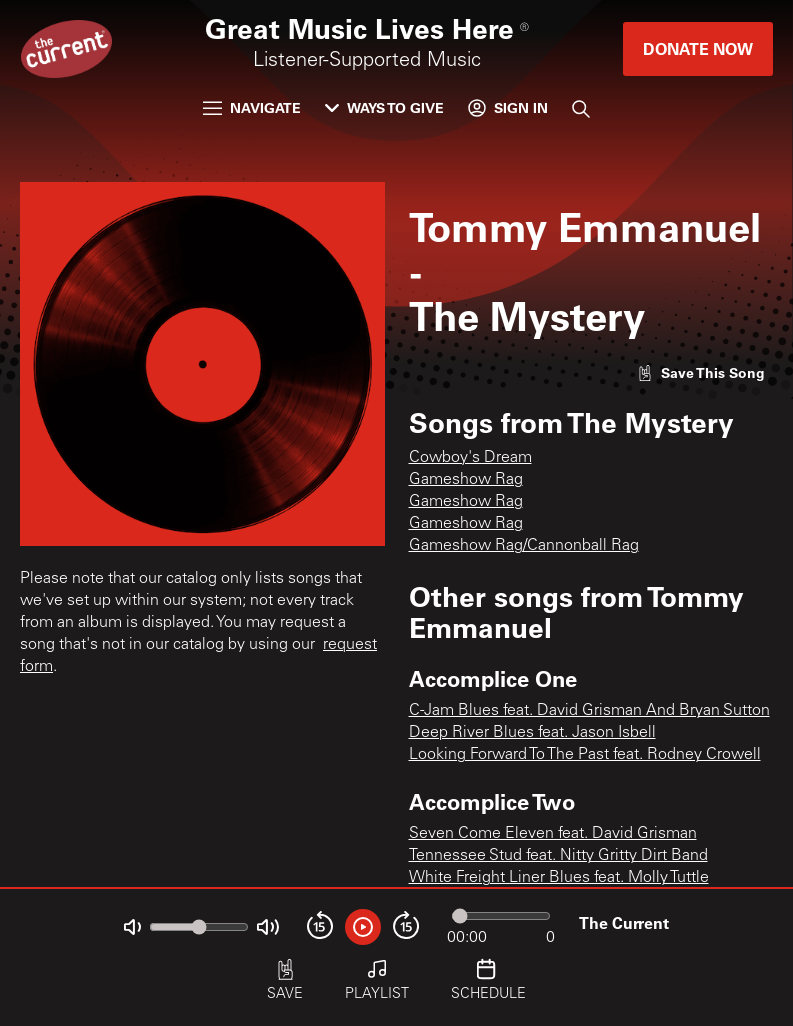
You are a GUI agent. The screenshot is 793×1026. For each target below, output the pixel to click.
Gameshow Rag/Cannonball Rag (524, 546)
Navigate (252, 107)
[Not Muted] (132, 927)
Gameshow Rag (466, 480)
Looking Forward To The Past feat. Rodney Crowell (585, 755)
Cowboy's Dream (470, 458)
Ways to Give (384, 107)
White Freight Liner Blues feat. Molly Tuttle (559, 878)
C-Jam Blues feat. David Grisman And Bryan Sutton (589, 711)
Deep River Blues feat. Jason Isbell (532, 733)
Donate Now (698, 48)
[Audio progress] (501, 916)
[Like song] (701, 372)
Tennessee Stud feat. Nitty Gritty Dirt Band (558, 856)
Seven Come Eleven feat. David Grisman (553, 834)
